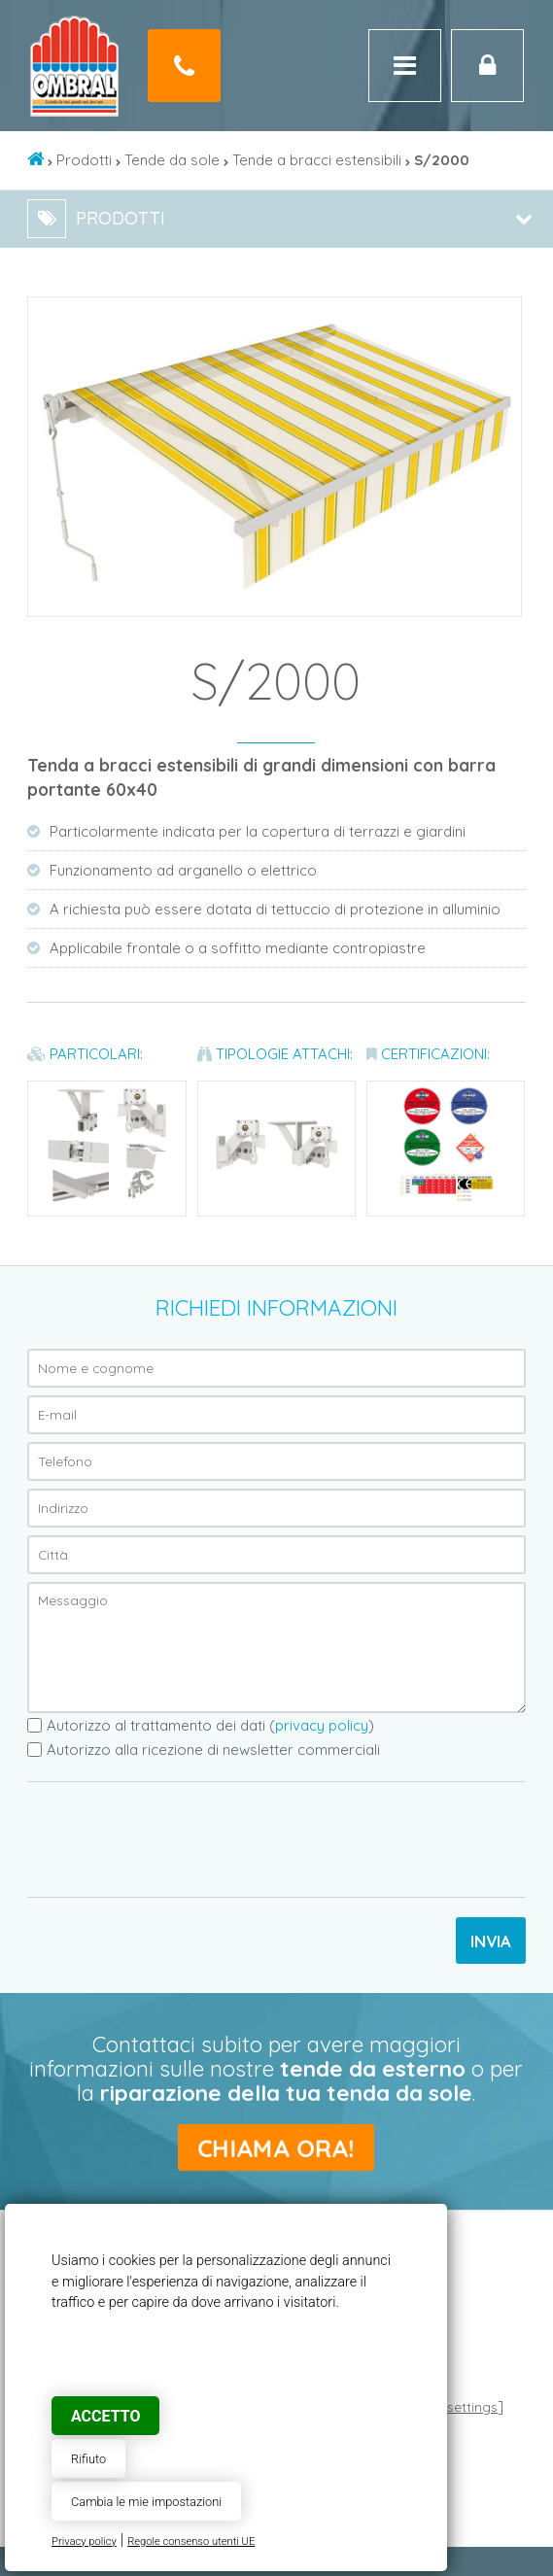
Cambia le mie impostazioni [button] (146, 2501)
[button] (503, 314)
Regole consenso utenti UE (191, 2541)
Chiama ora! (276, 2147)
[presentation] (175, 1839)
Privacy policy (84, 2541)
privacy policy (321, 1725)
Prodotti (84, 160)
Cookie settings (448, 2406)
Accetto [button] (105, 2416)
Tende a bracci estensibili (316, 160)
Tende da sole (172, 160)
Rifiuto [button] (88, 2459)
